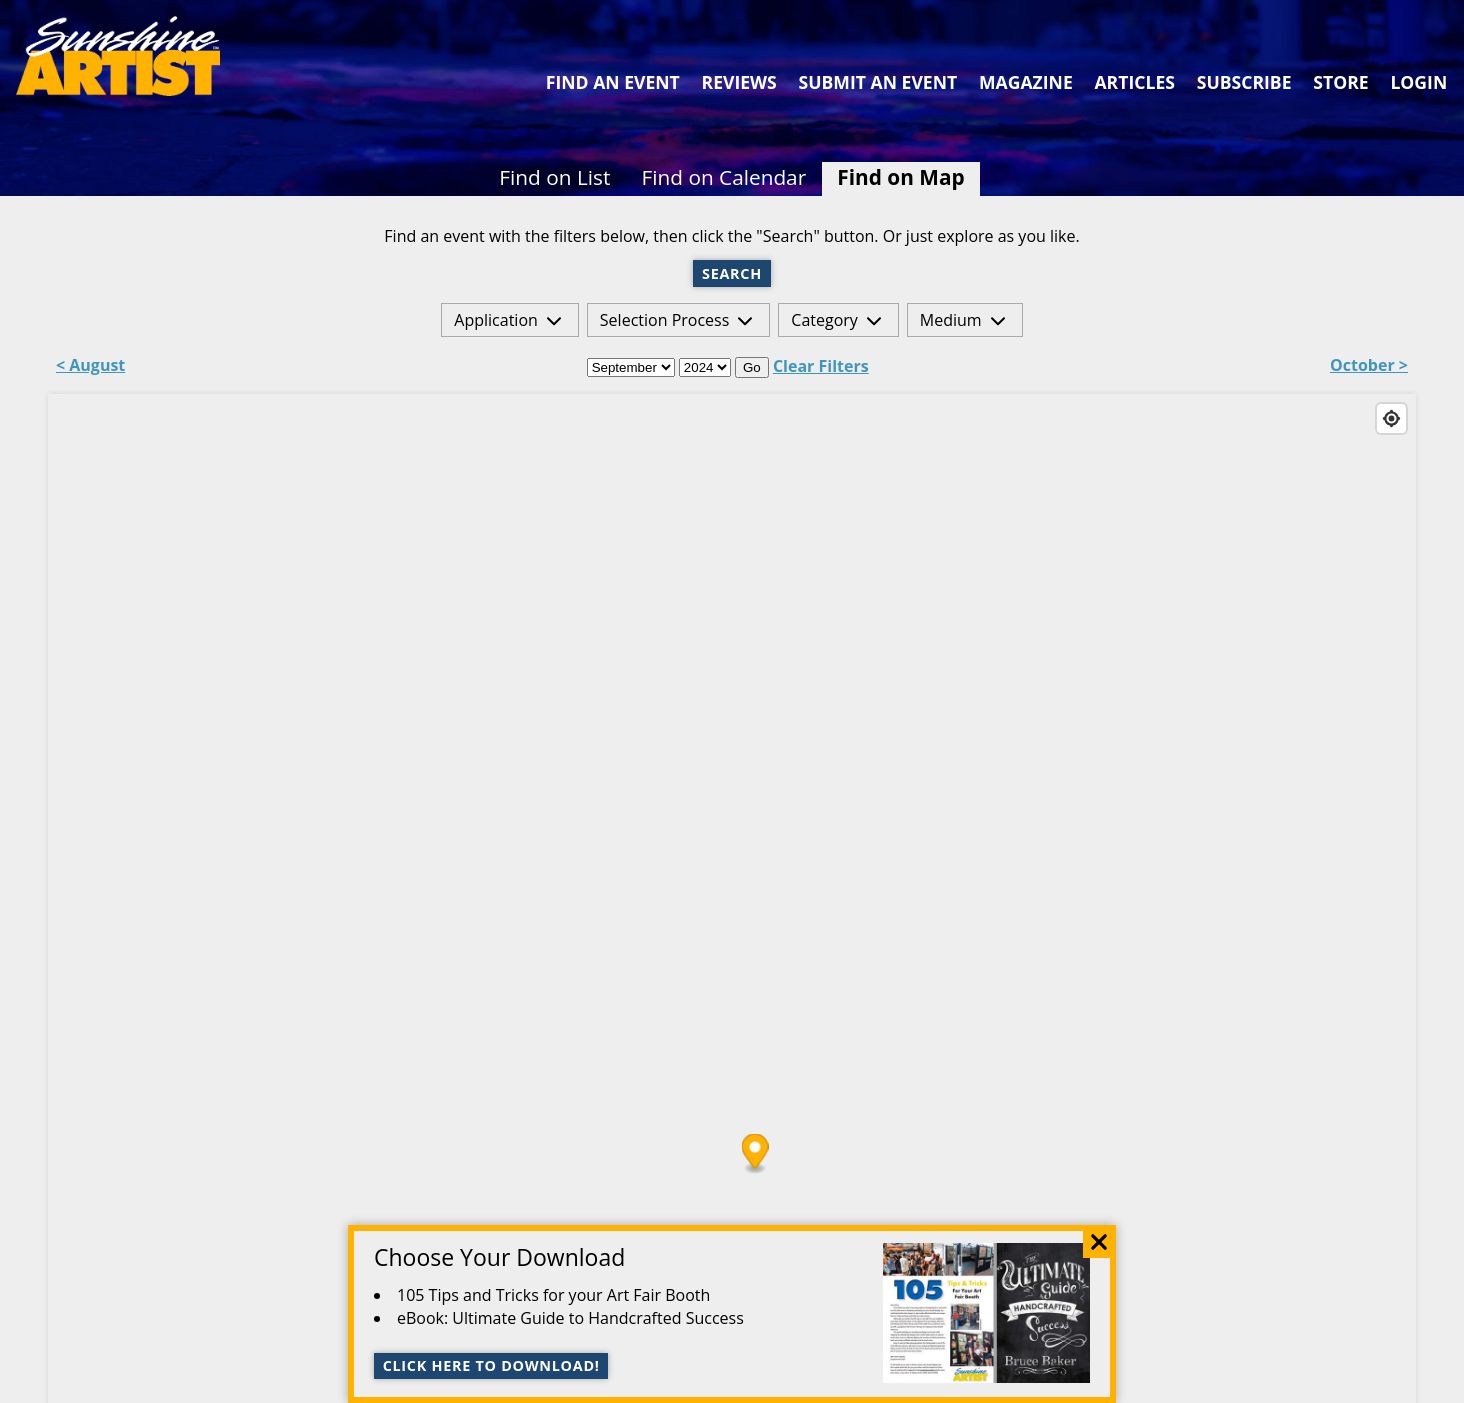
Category (824, 320)
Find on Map (900, 177)
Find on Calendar (724, 177)
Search (732, 273)
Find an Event (613, 82)
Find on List (554, 177)
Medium (951, 320)
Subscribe (1244, 82)
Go (752, 367)
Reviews (739, 82)
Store (1340, 82)
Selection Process (664, 320)
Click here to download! (491, 1365)
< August (90, 366)
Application (496, 320)
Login (1418, 82)
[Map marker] (755, 1153)
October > (1369, 366)
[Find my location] (1391, 418)
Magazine (1026, 82)
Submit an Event (878, 82)
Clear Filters (821, 366)
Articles (1134, 82)
